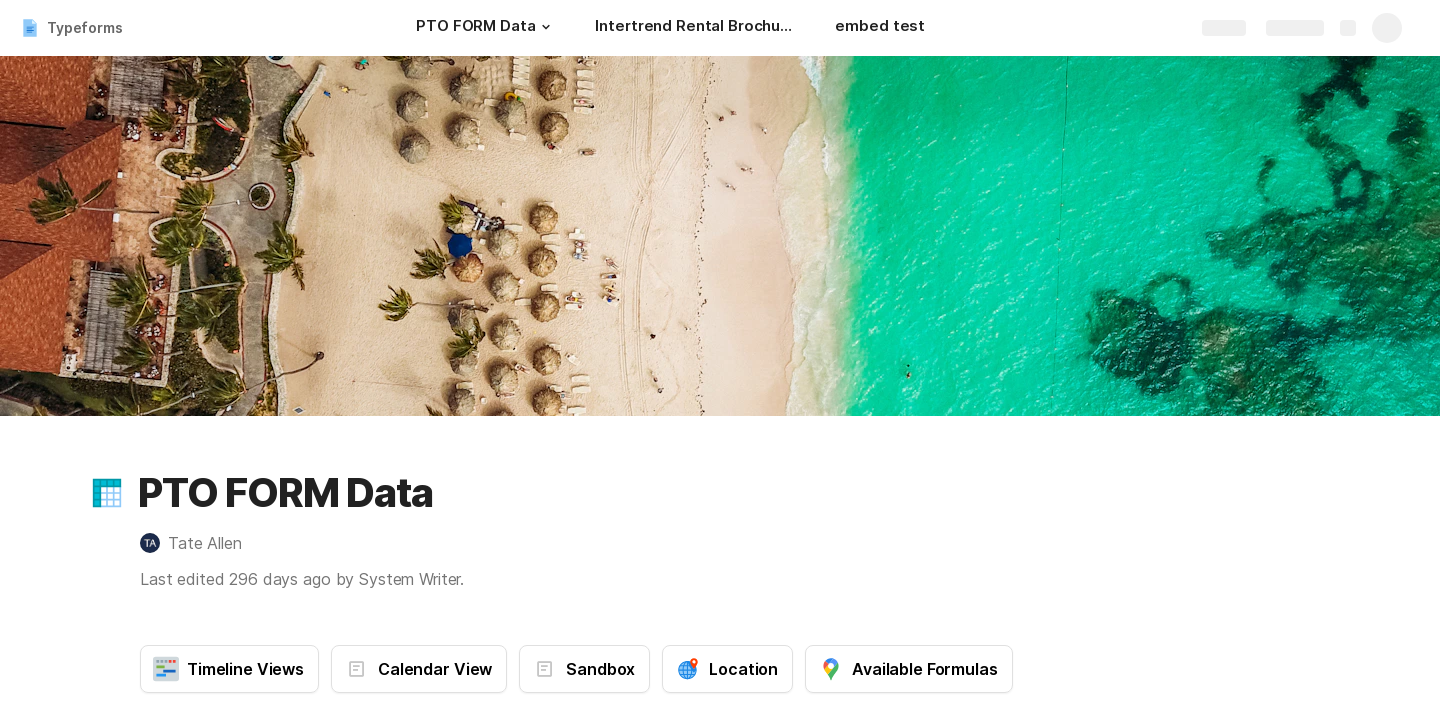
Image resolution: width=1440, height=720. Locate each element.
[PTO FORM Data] (485, 28)
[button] (545, 27)
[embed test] (880, 28)
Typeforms (85, 27)
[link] (150, 543)
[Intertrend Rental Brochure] (695, 28)
